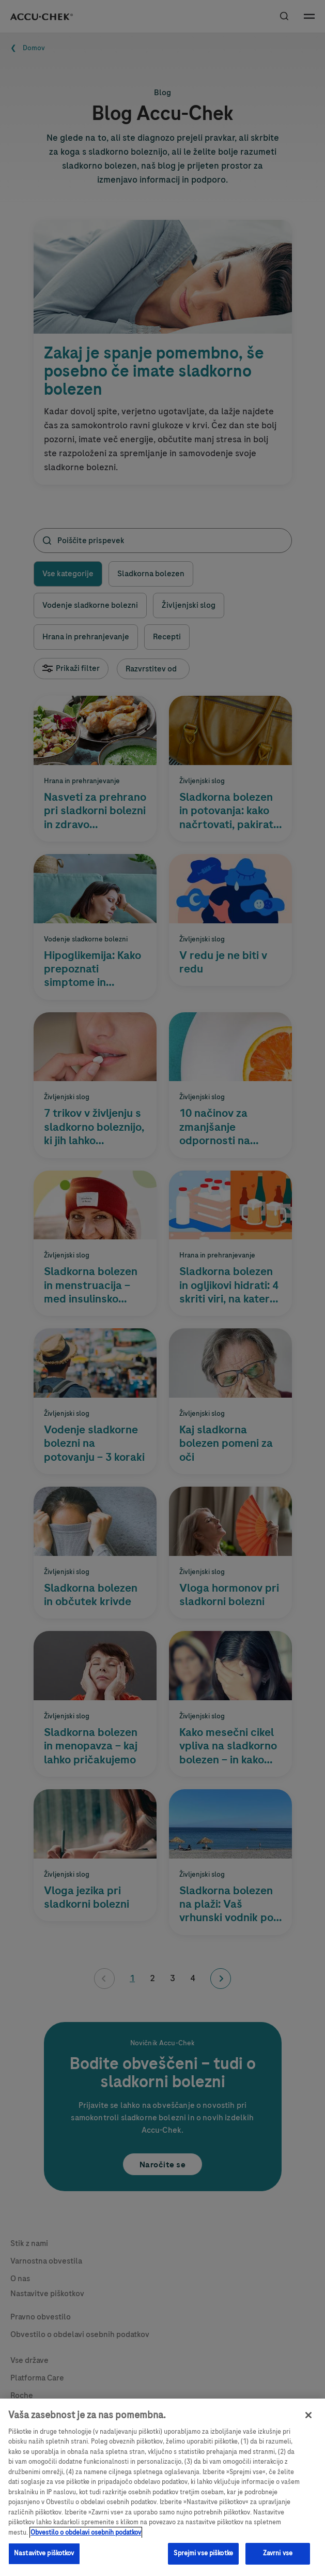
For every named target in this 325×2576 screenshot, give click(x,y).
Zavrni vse (277, 2553)
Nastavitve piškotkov (44, 2553)
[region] (162, 2487)
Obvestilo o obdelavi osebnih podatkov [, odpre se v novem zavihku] (85, 2532)
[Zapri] (308, 2415)
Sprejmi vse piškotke (203, 2553)
